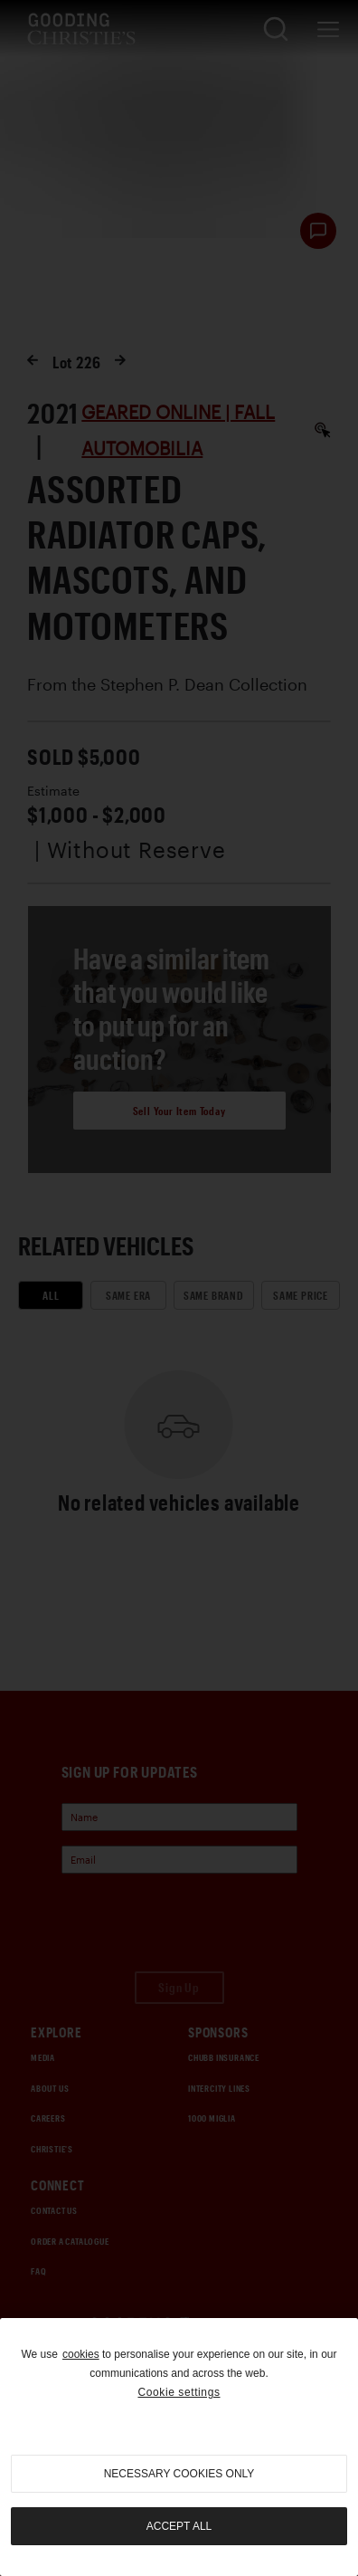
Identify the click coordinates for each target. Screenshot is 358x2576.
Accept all (179, 2526)
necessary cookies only (179, 2473)
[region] (179, 2447)
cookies (80, 2354)
